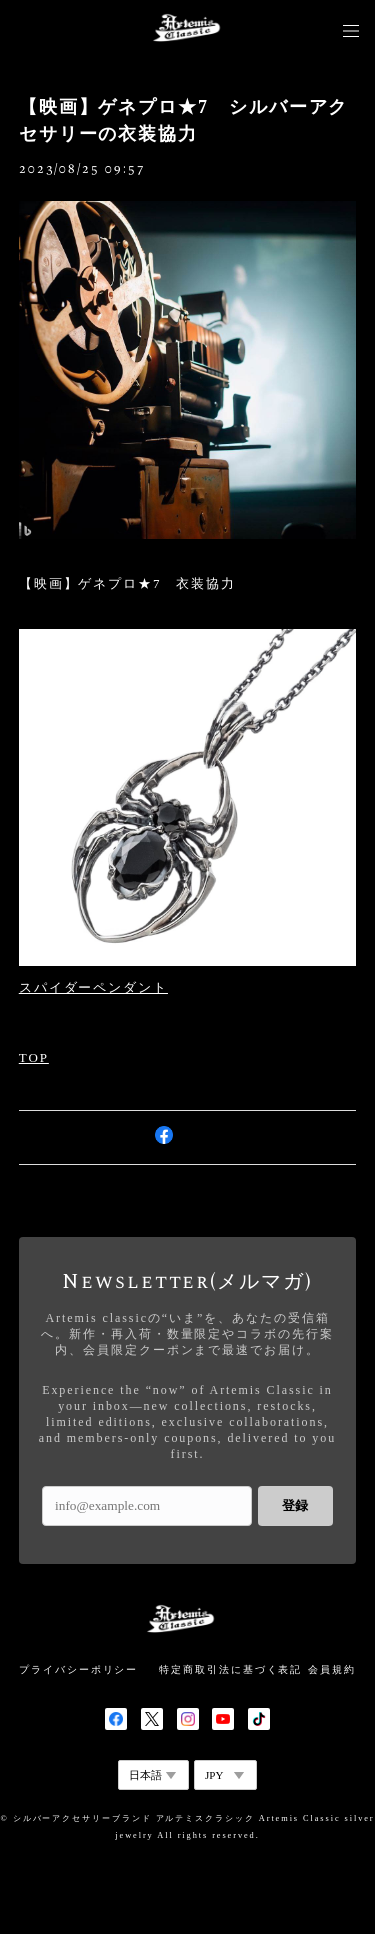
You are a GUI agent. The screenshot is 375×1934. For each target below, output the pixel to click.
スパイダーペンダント (93, 987)
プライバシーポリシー (78, 1669)
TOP (34, 1057)
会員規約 (332, 1669)
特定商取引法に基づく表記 (230, 1669)
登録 (295, 1505)
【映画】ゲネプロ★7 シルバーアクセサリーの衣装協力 (184, 120)
